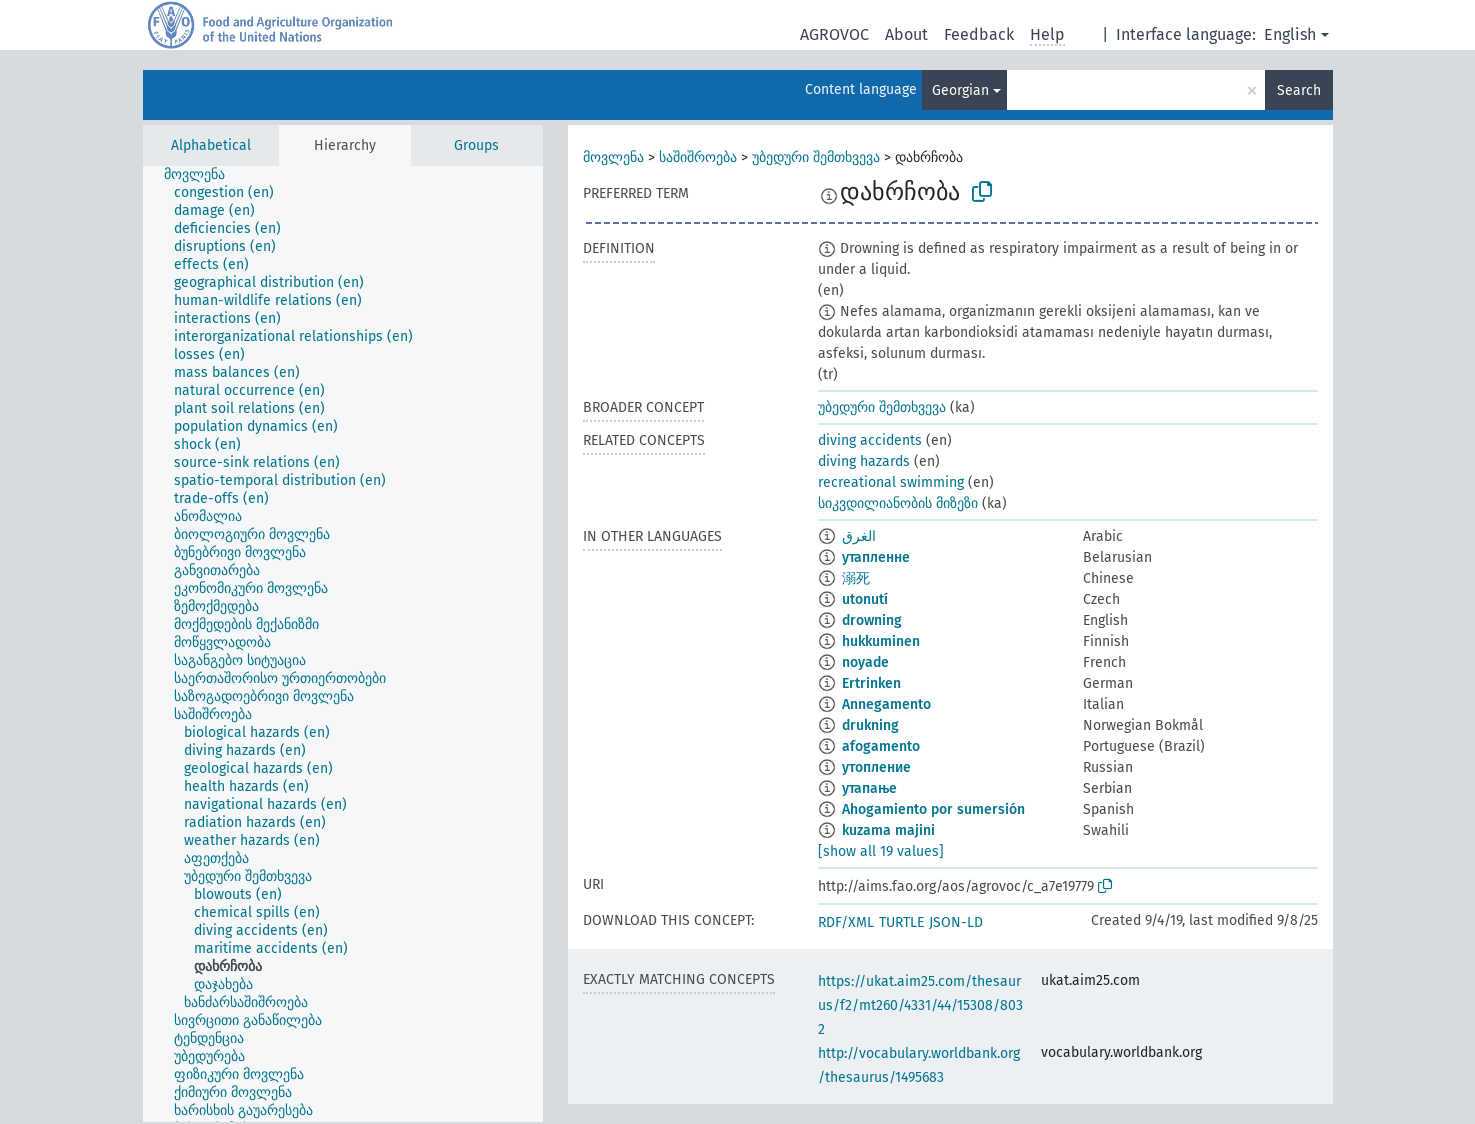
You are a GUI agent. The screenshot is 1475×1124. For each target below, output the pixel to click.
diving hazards (864, 461)
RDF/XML (846, 922)
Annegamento (886, 704)
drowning (872, 620)
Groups (476, 145)
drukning (870, 725)
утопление (876, 767)
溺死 (856, 578)
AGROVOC (834, 34)
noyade (865, 662)
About (906, 34)
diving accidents (870, 440)
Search (1299, 90)
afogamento (881, 746)
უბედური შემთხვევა (816, 157)
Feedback (979, 34)
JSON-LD (956, 922)
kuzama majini (888, 830)
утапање (869, 788)
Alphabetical (211, 145)
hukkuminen (881, 641)
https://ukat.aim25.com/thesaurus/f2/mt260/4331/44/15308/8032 (920, 1005)
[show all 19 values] (881, 851)
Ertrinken (871, 683)
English (1290, 34)
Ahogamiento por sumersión (933, 809)
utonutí (865, 599)
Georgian (960, 90)
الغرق (859, 536)
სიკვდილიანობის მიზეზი (898, 503)
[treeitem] (203, 175)
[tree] (343, 644)
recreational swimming (891, 482)
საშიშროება (698, 157)
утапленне (876, 557)
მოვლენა (613, 157)
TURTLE (901, 922)
